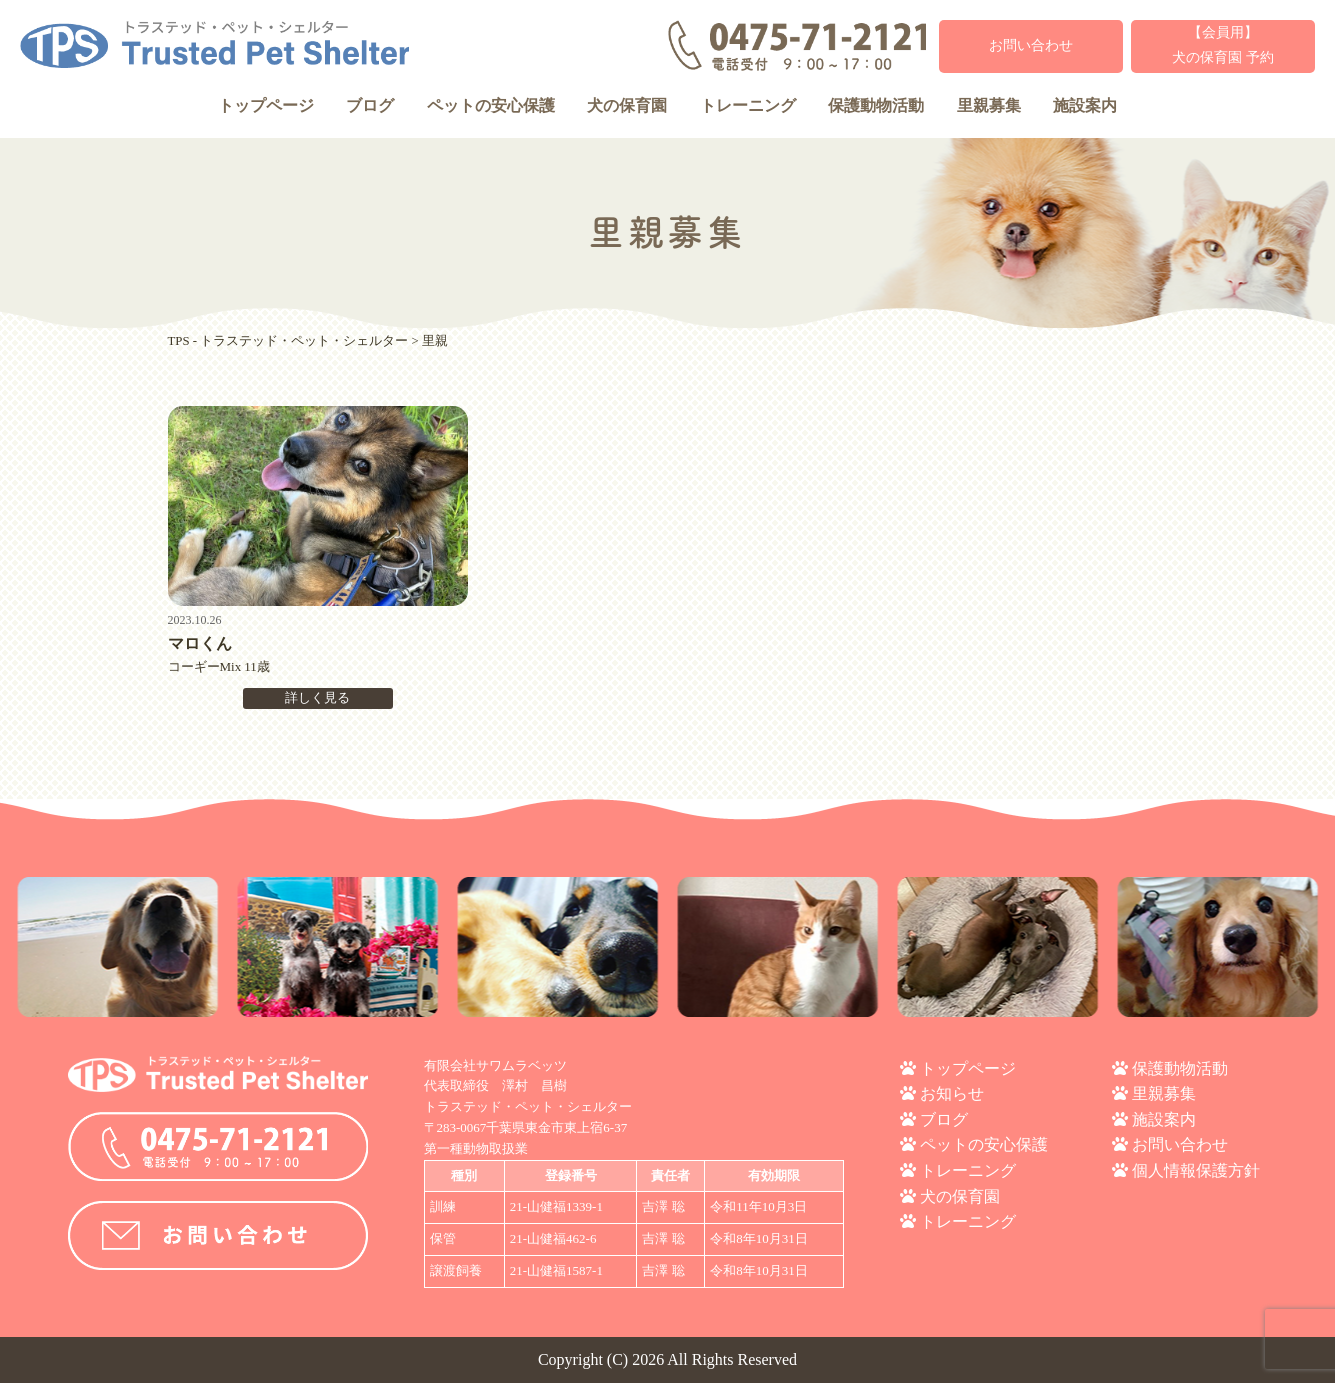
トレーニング (748, 105)
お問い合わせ (1031, 45)
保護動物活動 (876, 105)
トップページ (266, 105)
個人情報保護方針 (1196, 1170)
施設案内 (1085, 105)
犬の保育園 (627, 105)
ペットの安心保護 (491, 105)
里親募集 (989, 105)
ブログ (370, 105)
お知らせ (952, 1093)
